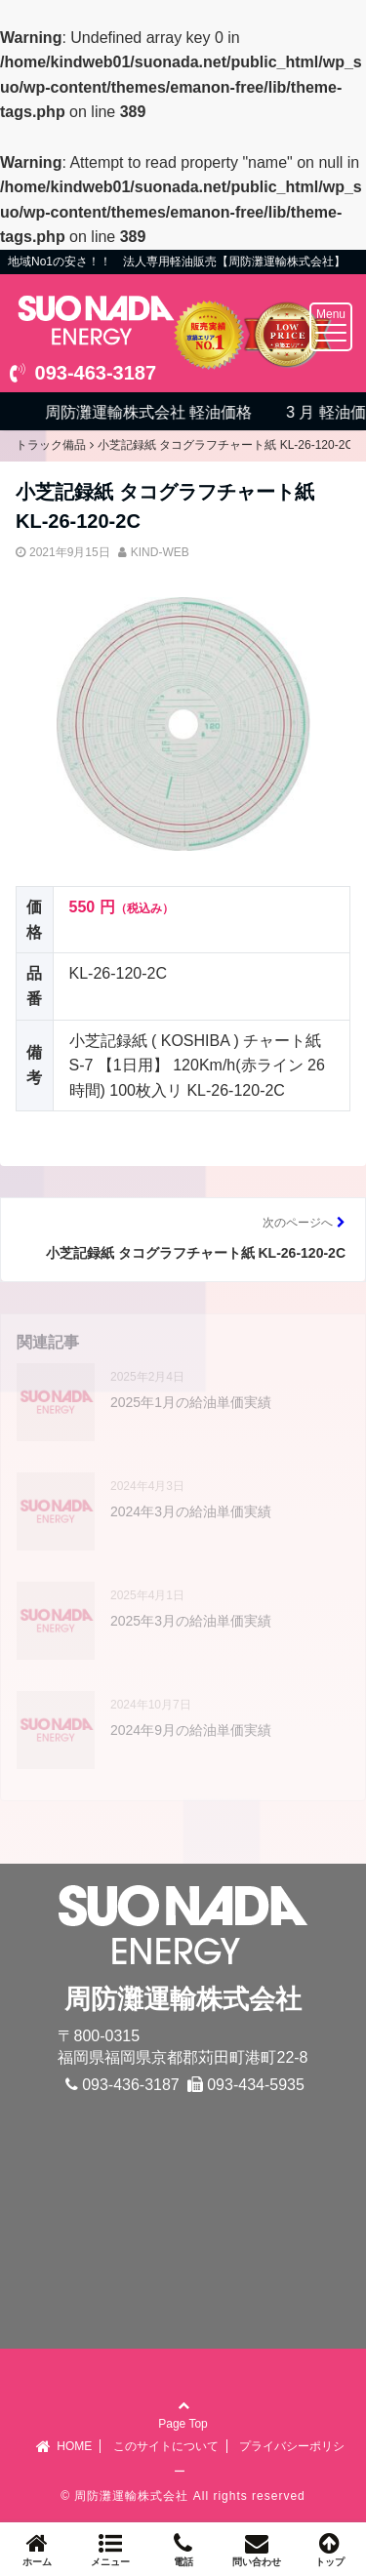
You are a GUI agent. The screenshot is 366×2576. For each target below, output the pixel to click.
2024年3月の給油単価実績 (190, 1511)
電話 (183, 2549)
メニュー (109, 2549)
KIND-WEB (160, 552)
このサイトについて (166, 2446)
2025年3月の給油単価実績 (190, 1621)
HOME (63, 2446)
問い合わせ (256, 2549)
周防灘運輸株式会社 (131, 2496)
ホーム (36, 2549)
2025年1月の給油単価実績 (190, 1402)
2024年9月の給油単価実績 (190, 1730)
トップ (329, 2549)
